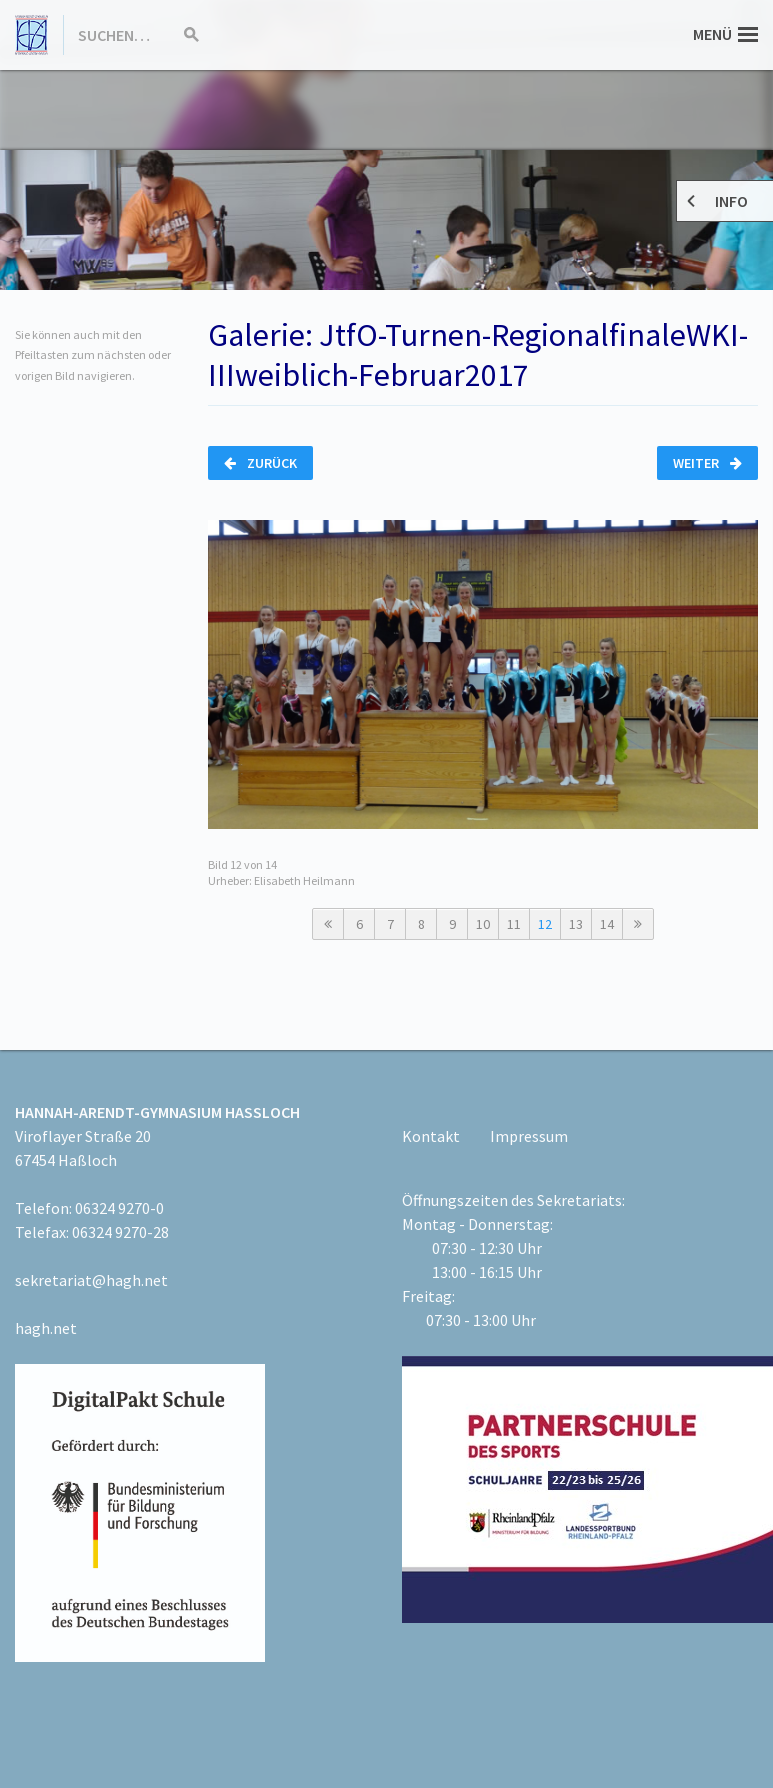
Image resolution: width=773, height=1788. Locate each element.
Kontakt (431, 1136)
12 (545, 924)
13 (576, 924)
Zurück (260, 463)
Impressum (529, 1136)
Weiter (707, 463)
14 (607, 924)
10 (483, 924)
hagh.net (46, 1328)
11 (514, 924)
